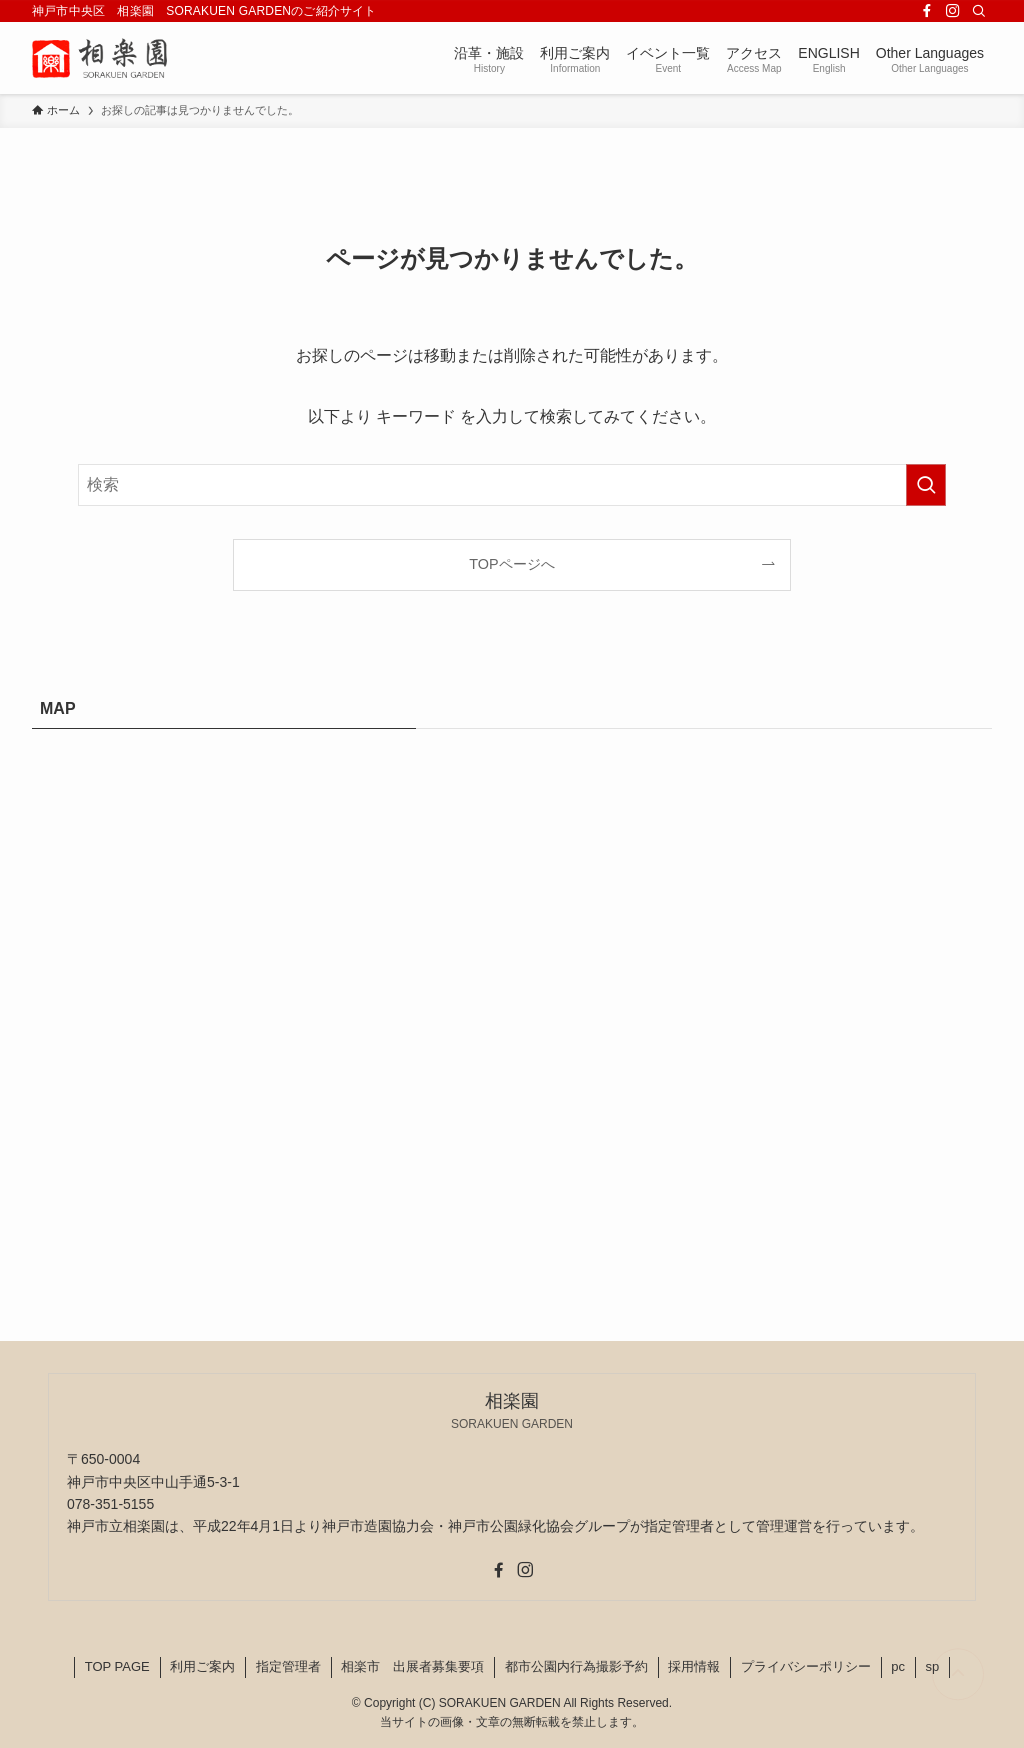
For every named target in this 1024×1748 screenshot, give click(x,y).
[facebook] (927, 11)
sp (933, 1666)
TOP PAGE (117, 1666)
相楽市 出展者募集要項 (412, 1666)
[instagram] (953, 11)
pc (898, 1666)
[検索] (979, 11)
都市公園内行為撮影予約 (576, 1666)
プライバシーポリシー (806, 1666)
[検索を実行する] (926, 485)
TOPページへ (511, 564)
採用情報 (694, 1666)
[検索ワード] (512, 485)
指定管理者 (288, 1666)
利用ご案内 (202, 1666)
